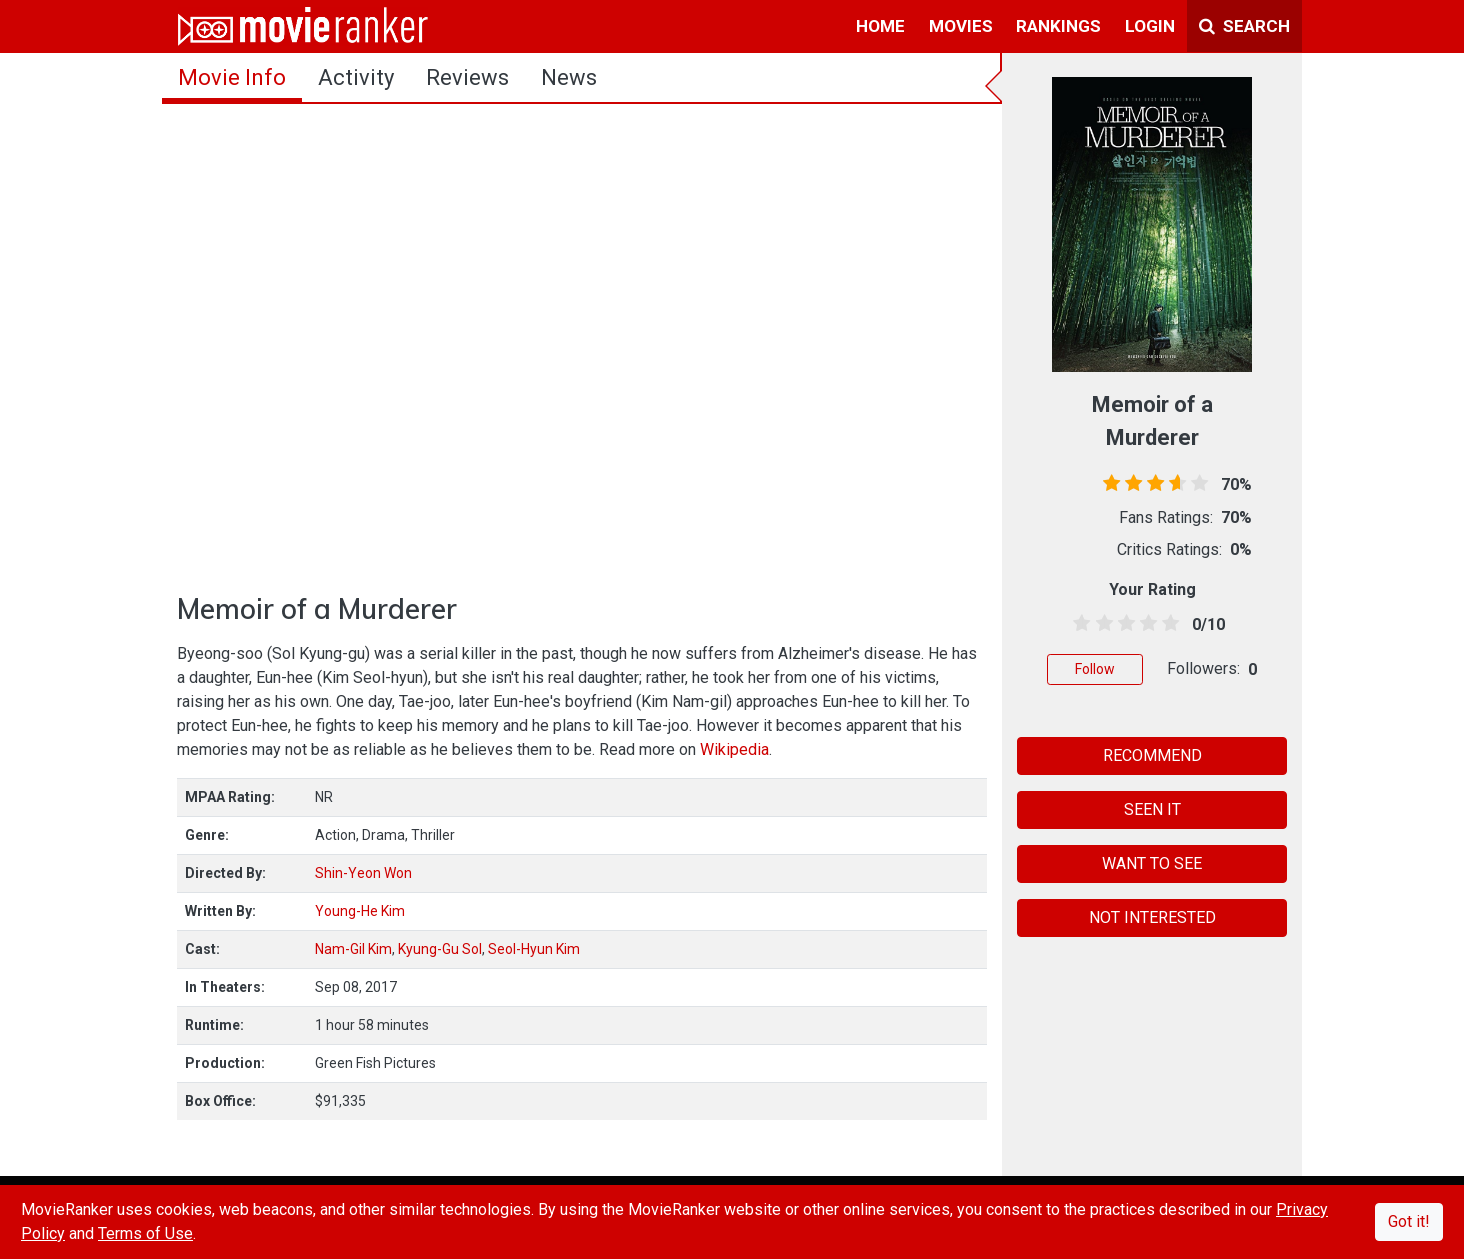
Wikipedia (734, 749)
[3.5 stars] (1145, 624)
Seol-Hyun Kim (534, 949)
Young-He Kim (360, 911)
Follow (1095, 669)
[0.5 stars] (1078, 624)
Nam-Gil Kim (353, 949)
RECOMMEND (1152, 755)
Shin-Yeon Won (363, 873)
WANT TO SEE (1152, 863)
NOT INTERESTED (1152, 917)
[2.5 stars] (1122, 624)
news (569, 77)
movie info (232, 77)
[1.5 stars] (1100, 624)
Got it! (1409, 1221)
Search (1244, 26)
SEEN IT (1152, 809)
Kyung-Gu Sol (440, 949)
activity (356, 77)
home (880, 26)
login (1150, 26)
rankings (1058, 26)
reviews (467, 77)
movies (961, 26)
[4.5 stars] (1167, 624)
